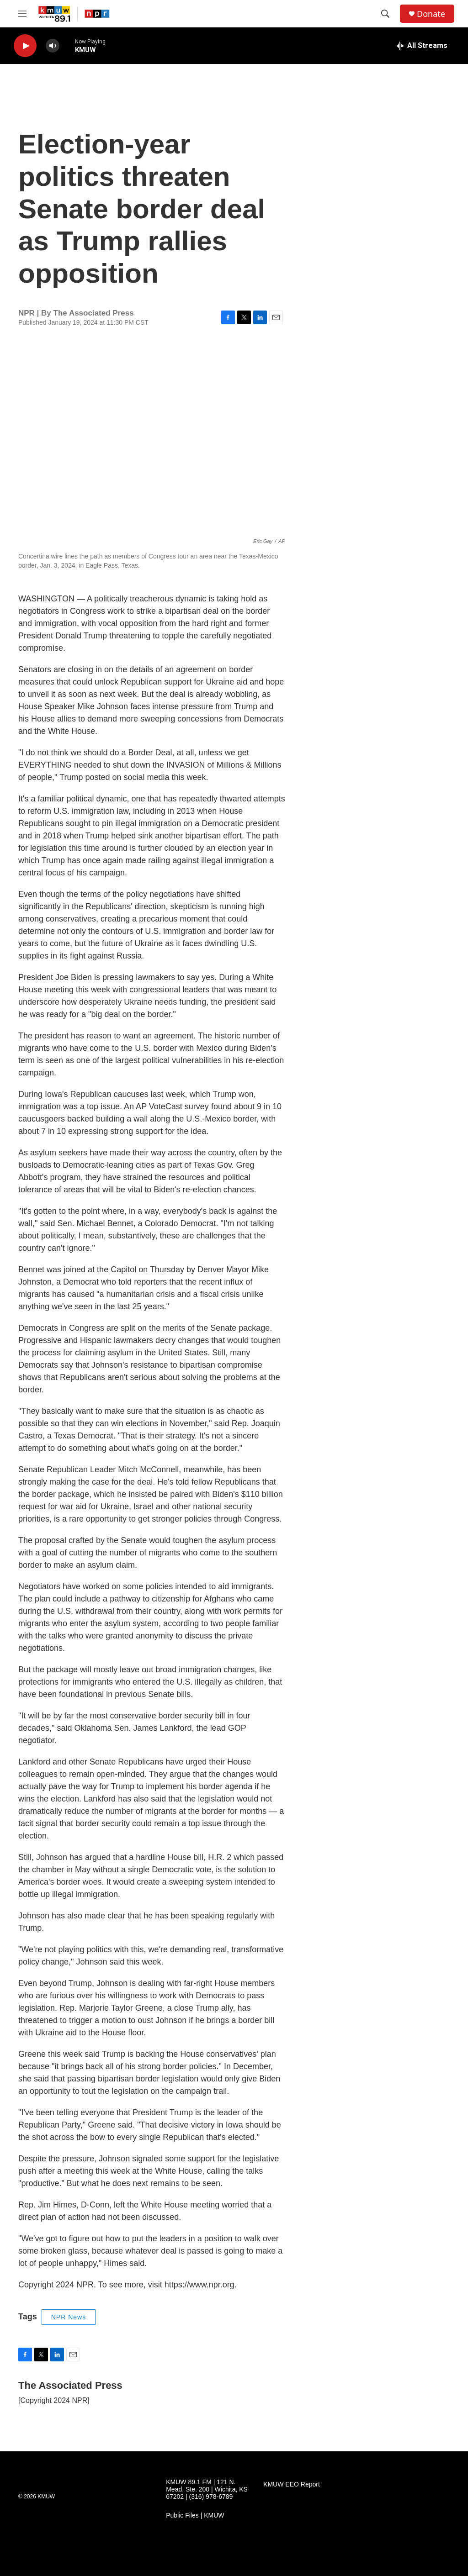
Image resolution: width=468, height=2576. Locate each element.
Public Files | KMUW (195, 2515)
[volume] (52, 46)
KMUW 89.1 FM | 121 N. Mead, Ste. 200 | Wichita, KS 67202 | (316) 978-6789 (207, 2489)
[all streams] (421, 45)
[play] (25, 46)
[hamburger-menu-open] (22, 14)
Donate (431, 14)
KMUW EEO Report (291, 2484)
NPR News (68, 2317)
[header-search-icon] (385, 14)
